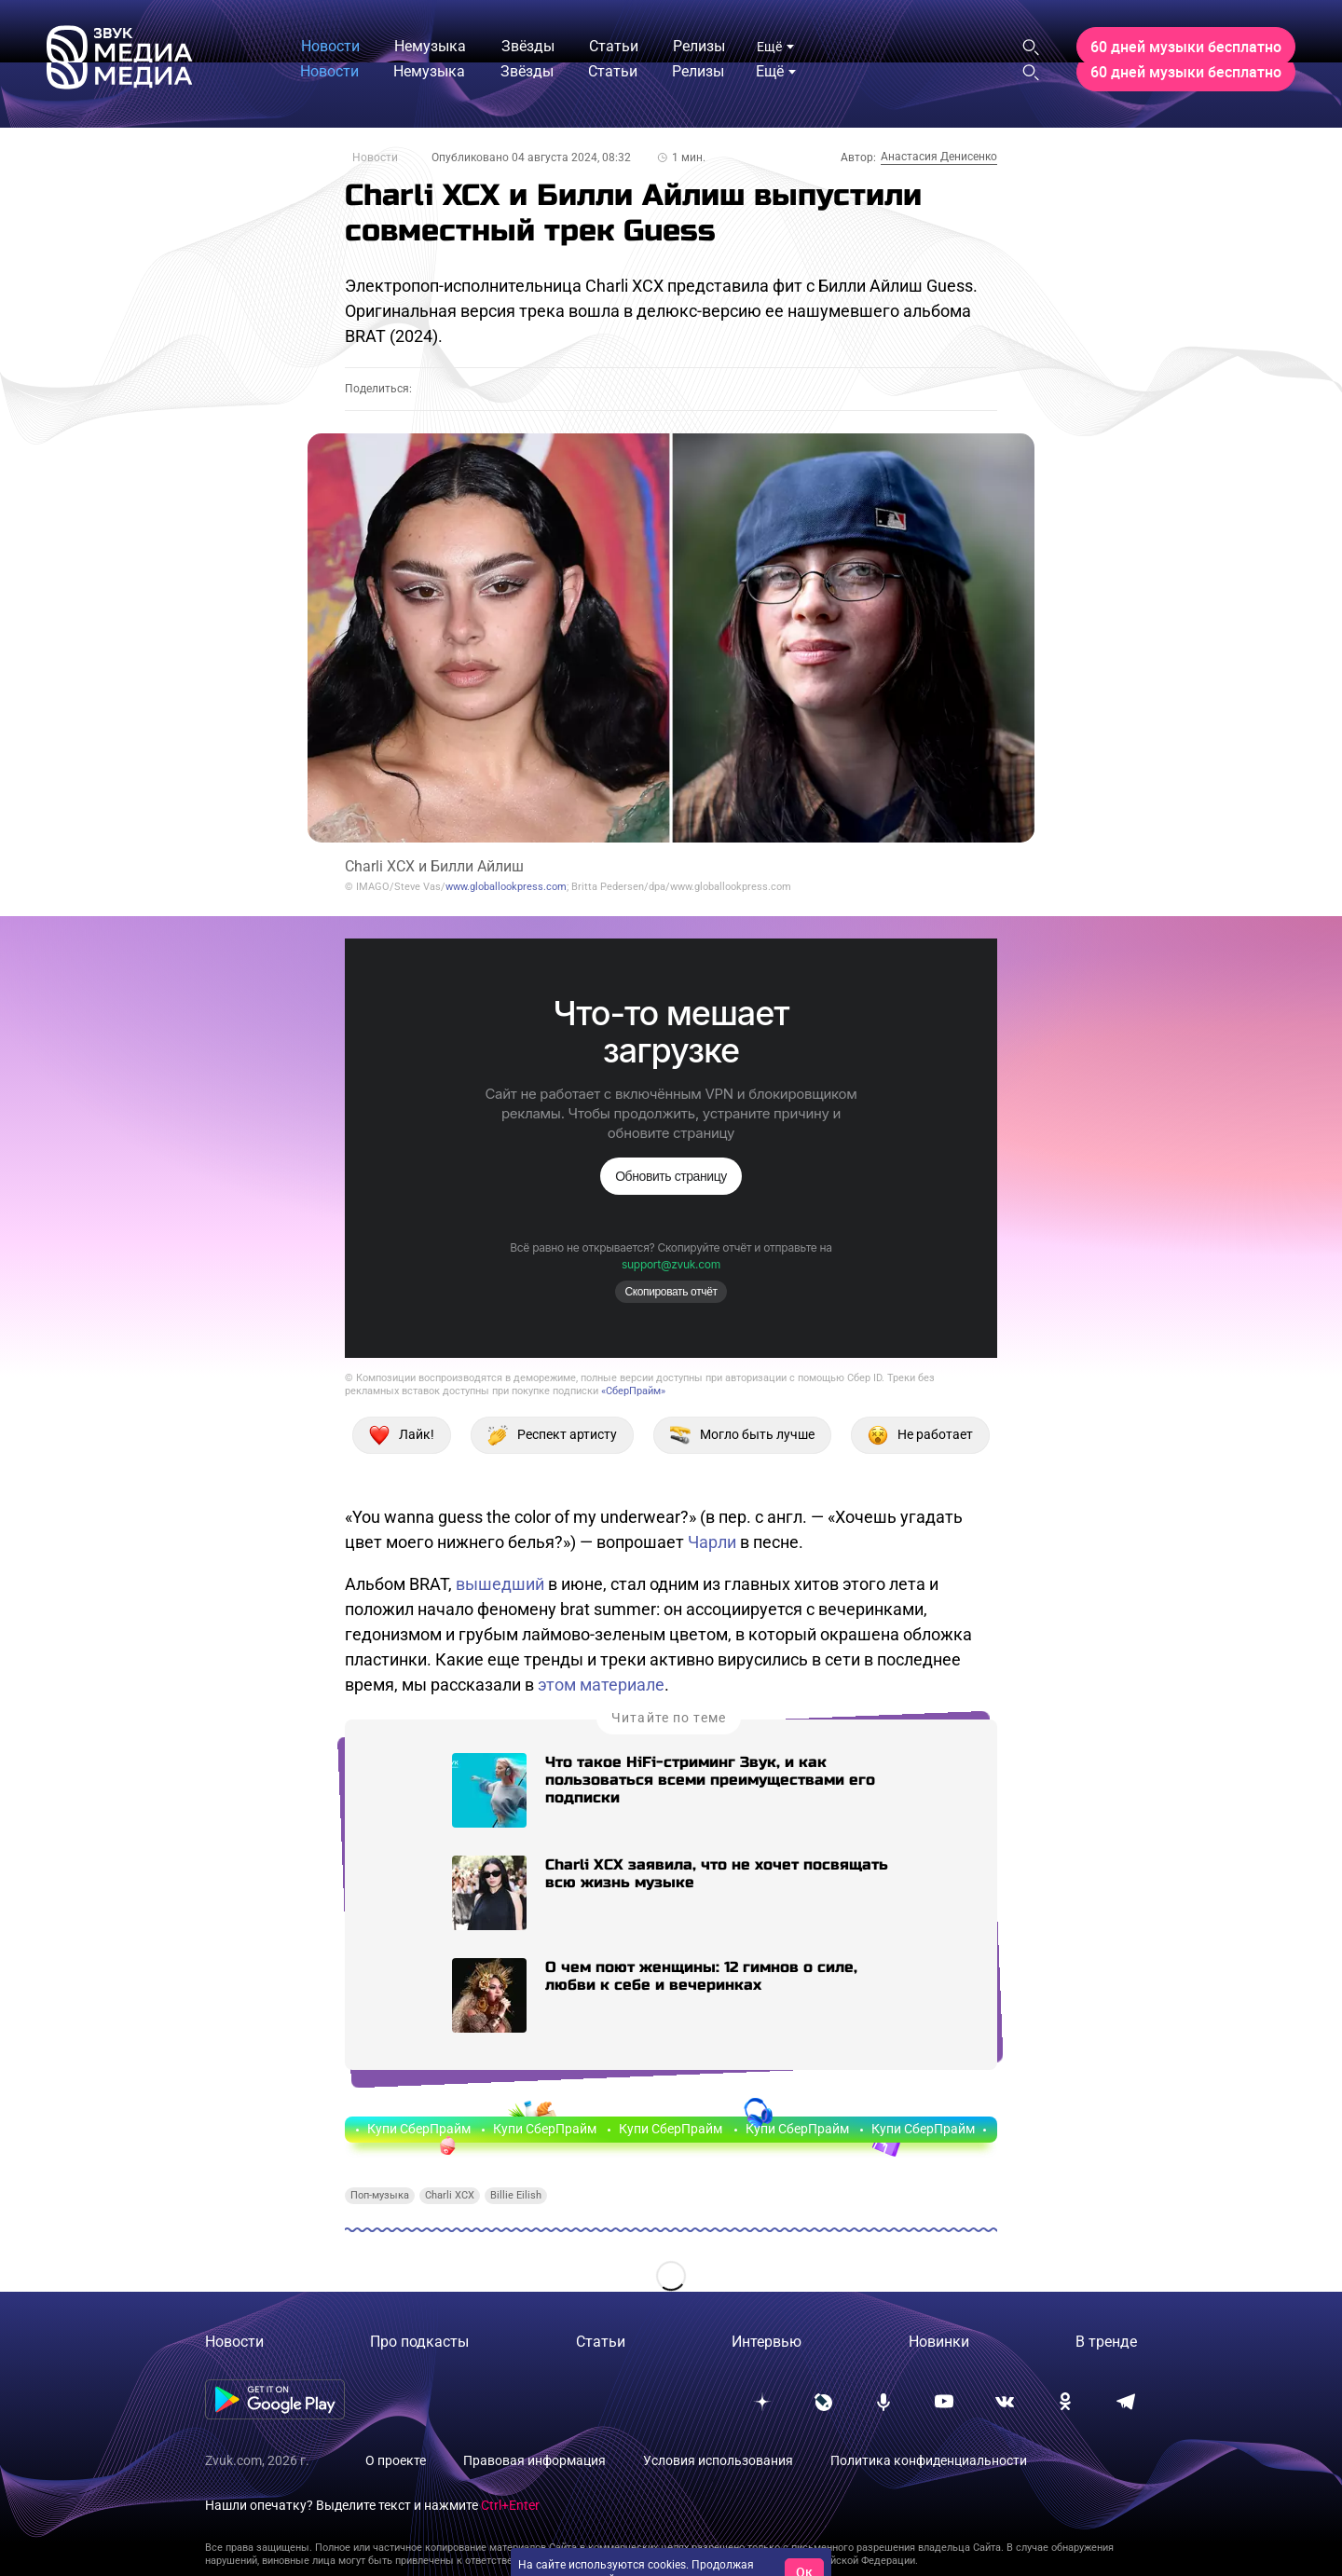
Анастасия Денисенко (939, 156)
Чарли (712, 1542)
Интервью (766, 2341)
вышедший (500, 1584)
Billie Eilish (515, 2195)
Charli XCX (449, 2195)
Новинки (939, 2341)
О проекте (395, 2460)
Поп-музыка (379, 2195)
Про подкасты (419, 2341)
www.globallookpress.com (506, 887)
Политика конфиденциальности (928, 2460)
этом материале (601, 1684)
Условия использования (718, 2460)
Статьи (600, 2341)
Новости (375, 157)
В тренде (1106, 2341)
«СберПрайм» (633, 1391)
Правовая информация (534, 2460)
